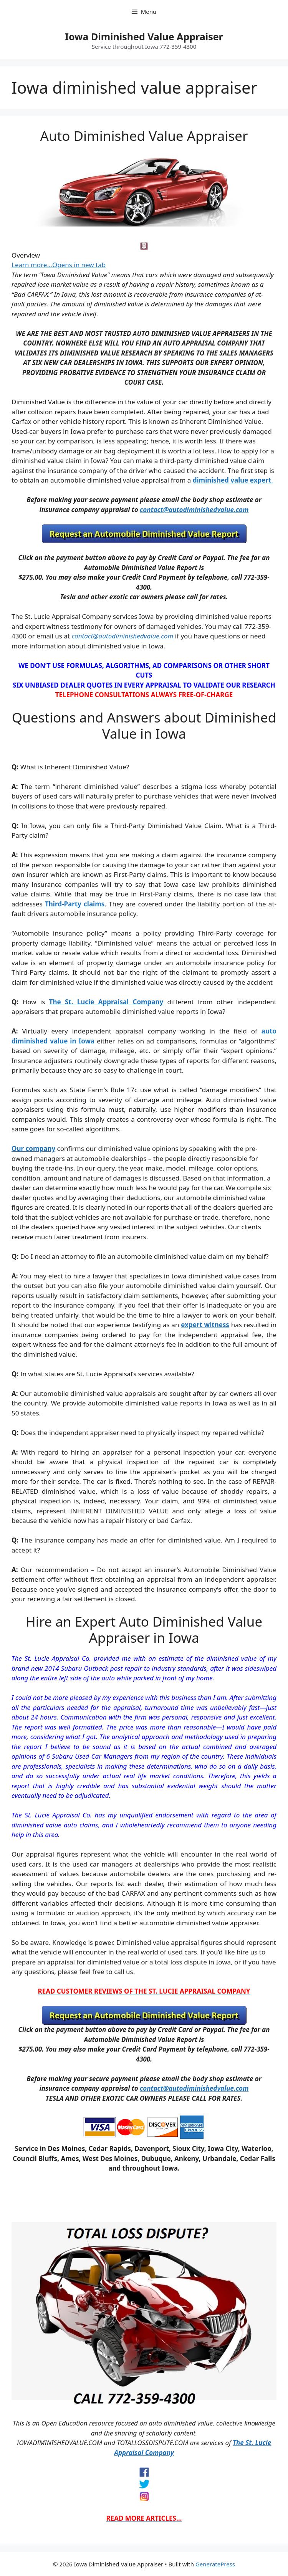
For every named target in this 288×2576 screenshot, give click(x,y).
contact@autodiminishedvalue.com (194, 509)
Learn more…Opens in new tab (59, 264)
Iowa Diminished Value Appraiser (144, 36)
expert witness (205, 1324)
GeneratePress (215, 2564)
